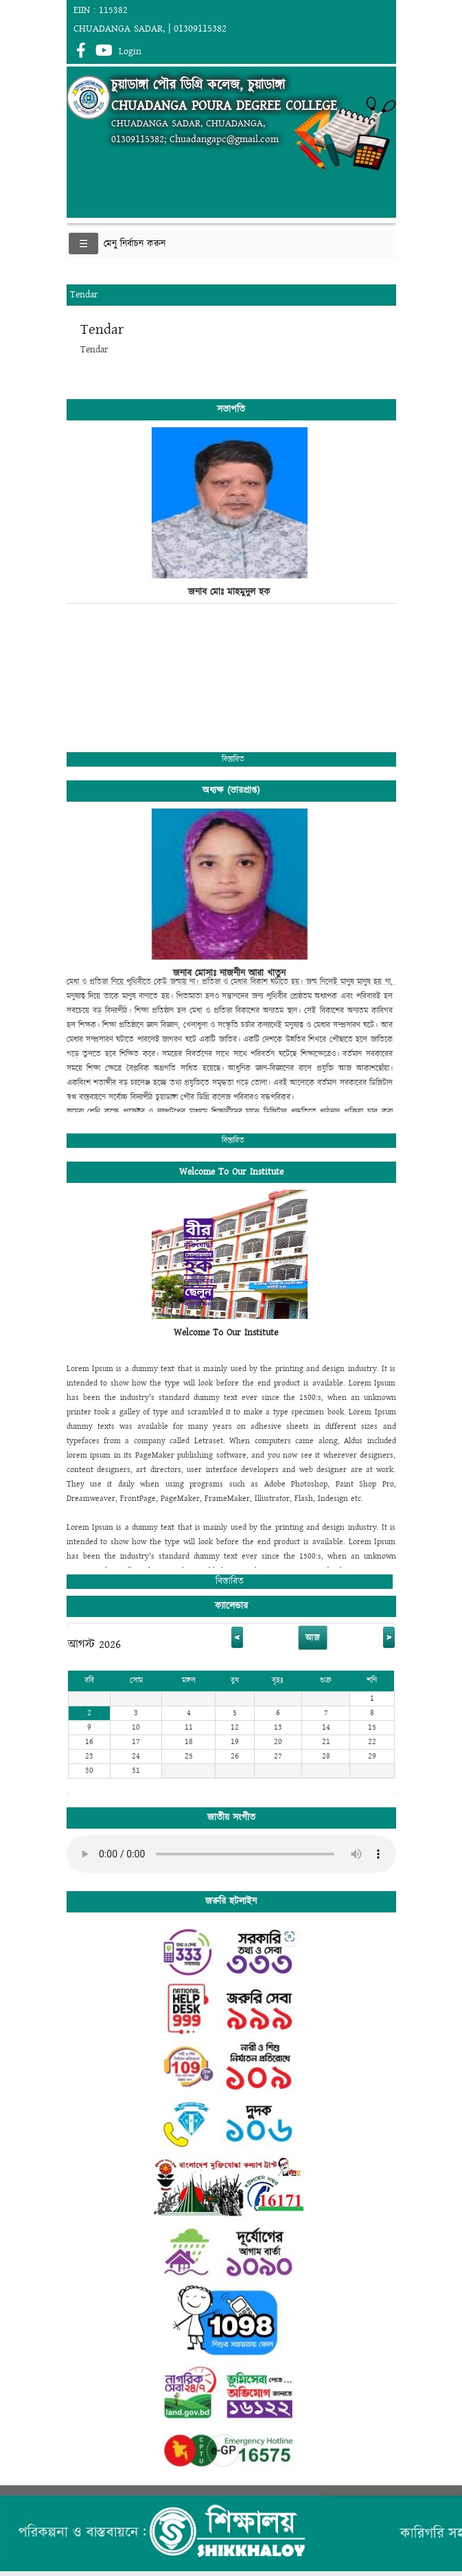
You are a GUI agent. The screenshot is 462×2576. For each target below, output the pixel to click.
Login (130, 51)
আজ (312, 1637)
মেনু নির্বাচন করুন (134, 244)
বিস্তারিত (233, 759)
